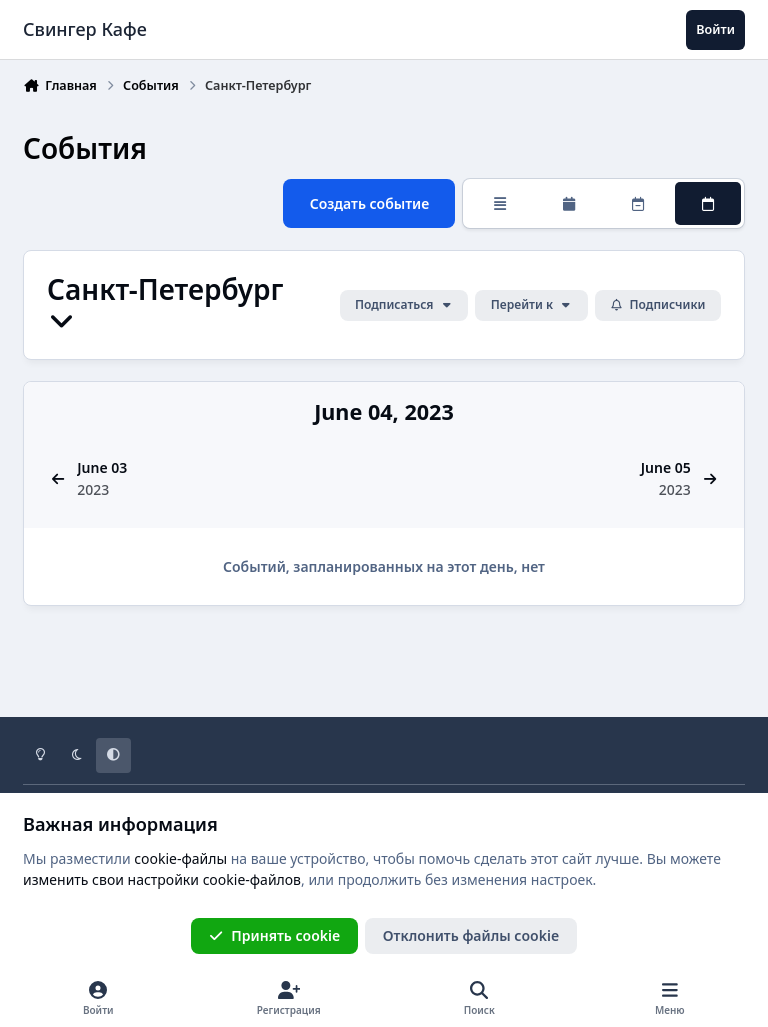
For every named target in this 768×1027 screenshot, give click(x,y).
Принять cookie (274, 935)
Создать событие (370, 202)
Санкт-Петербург (165, 304)
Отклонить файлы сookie (471, 935)
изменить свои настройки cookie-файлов (162, 879)
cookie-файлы (180, 858)
